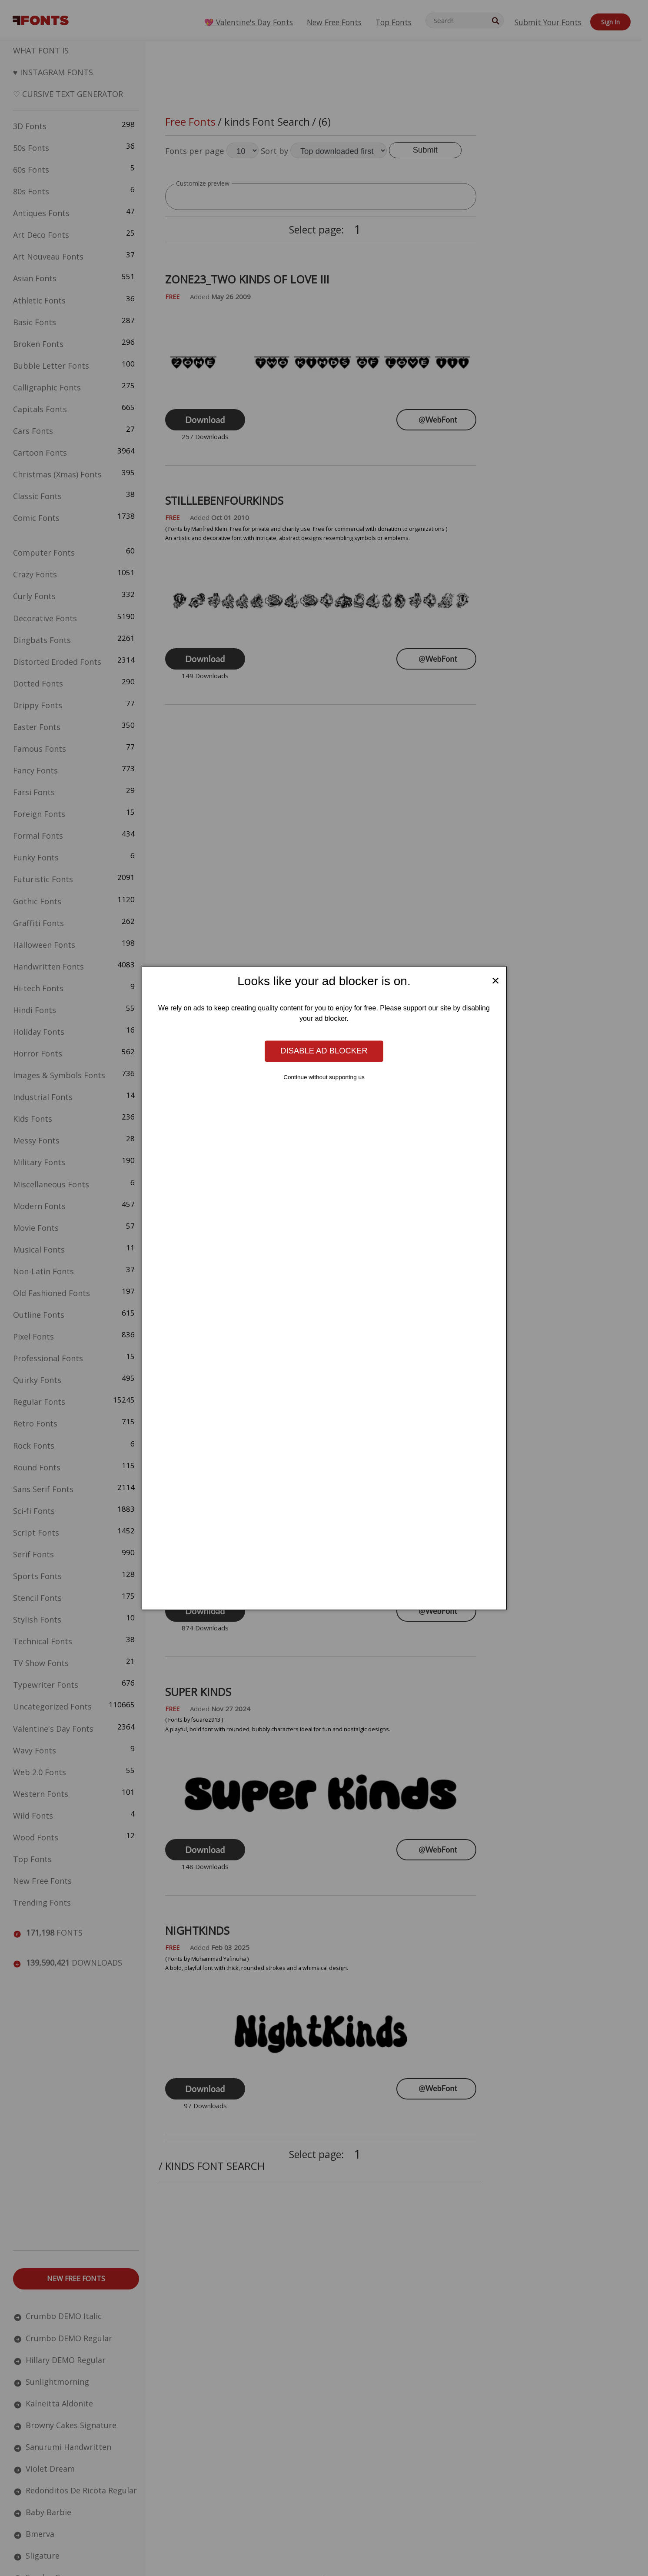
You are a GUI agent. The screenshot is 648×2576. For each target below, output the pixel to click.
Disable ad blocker (323, 1051)
